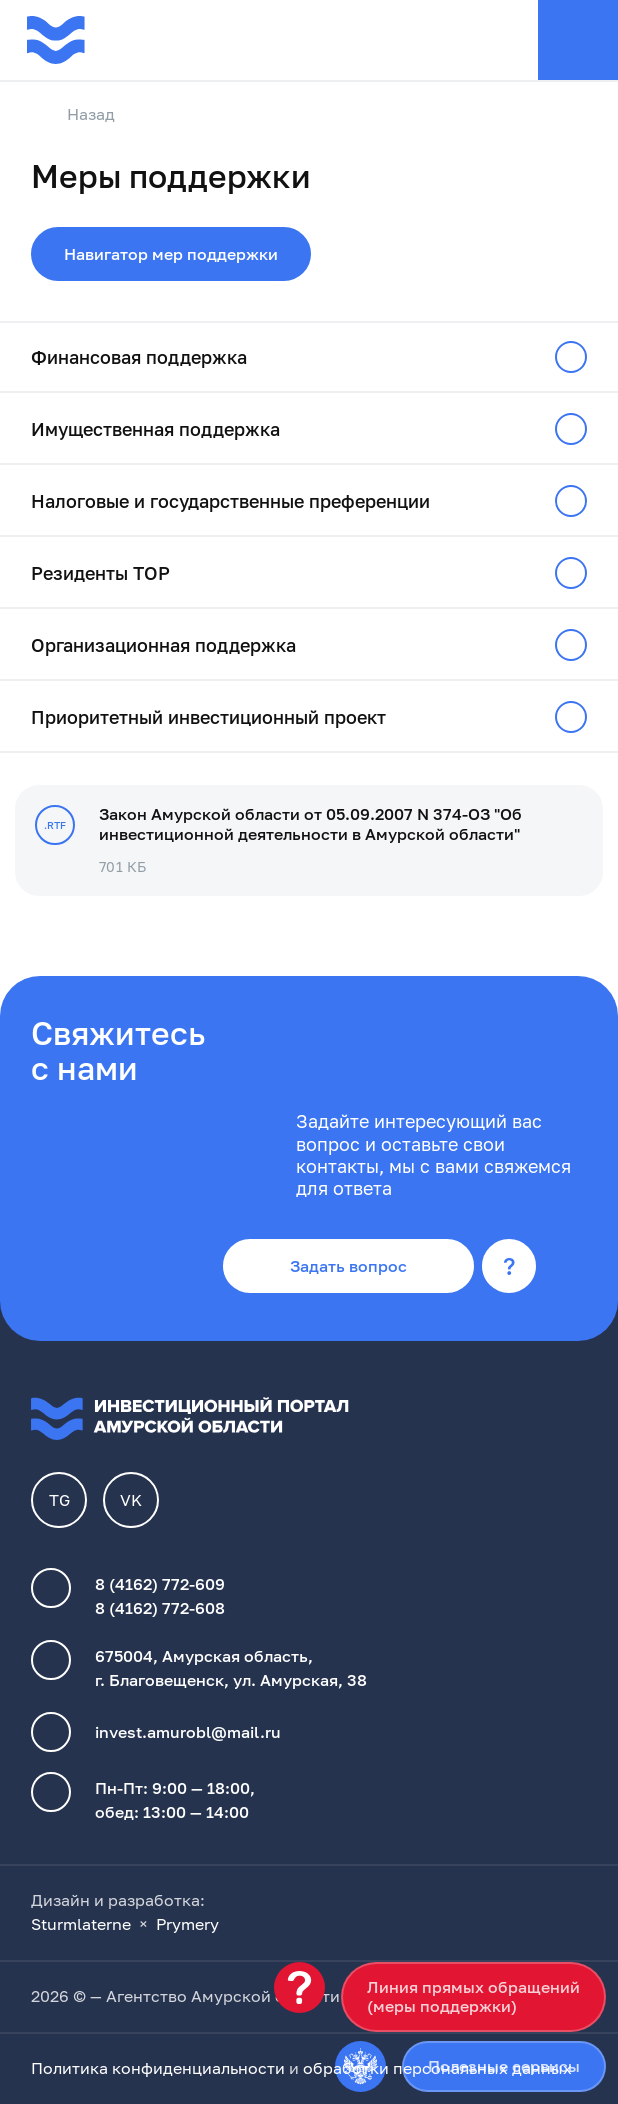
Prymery (187, 1924)
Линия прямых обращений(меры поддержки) (473, 1996)
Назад (73, 115)
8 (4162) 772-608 (160, 1608)
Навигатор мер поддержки (171, 254)
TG (59, 1500)
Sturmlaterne (81, 1924)
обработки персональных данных (437, 2068)
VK (131, 1500)
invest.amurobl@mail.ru (188, 1732)
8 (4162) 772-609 (160, 1584)
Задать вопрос (348, 1266)
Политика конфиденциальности (158, 2068)
